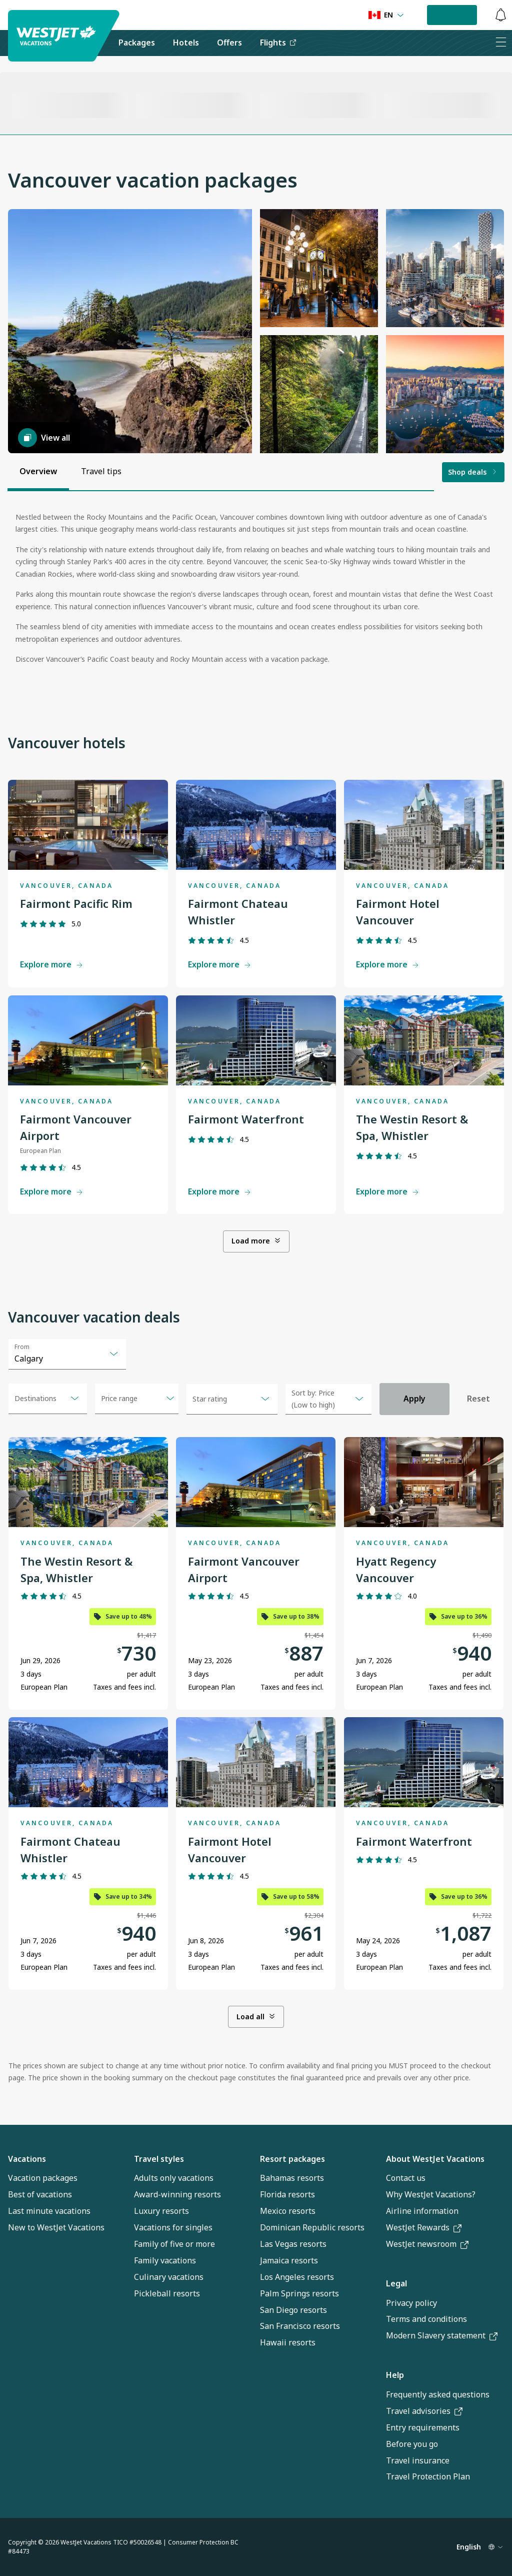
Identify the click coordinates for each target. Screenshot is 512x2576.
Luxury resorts (161, 2210)
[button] (130, 331)
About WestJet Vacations (435, 2158)
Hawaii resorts (288, 2342)
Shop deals (473, 472)
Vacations (27, 2158)
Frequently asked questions (438, 2394)
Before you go (412, 2443)
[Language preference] (386, 15)
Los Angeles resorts (297, 2276)
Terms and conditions (426, 2318)
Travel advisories (424, 2410)
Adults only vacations (174, 2177)
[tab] (38, 471)
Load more (256, 1241)
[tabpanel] (256, 592)
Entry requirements (423, 2427)
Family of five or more (174, 2243)
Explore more (52, 964)
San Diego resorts (293, 2309)
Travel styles (159, 2158)
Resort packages (292, 2158)
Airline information (422, 2210)
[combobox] (67, 1354)
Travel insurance (418, 2460)
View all (44, 437)
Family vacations (165, 2260)
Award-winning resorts (177, 2194)
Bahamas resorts (292, 2177)
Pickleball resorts (167, 2293)
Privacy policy (411, 2302)
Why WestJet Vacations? (431, 2194)
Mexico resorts (288, 2210)
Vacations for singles (173, 2227)
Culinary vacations (169, 2276)
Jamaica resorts (289, 2260)
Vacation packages (43, 2177)
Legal (396, 2283)
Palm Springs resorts (299, 2293)
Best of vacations (40, 2194)
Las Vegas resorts (293, 2243)
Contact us (406, 2177)
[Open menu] (136, 1399)
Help (395, 2374)
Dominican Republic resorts (312, 2227)
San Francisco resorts (300, 2325)
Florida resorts (287, 2194)
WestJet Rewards (424, 2227)
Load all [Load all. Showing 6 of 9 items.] (256, 2017)
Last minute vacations (49, 2210)
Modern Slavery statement (442, 2335)
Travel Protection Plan (428, 2476)
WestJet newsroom (427, 2243)
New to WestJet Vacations (56, 2227)
